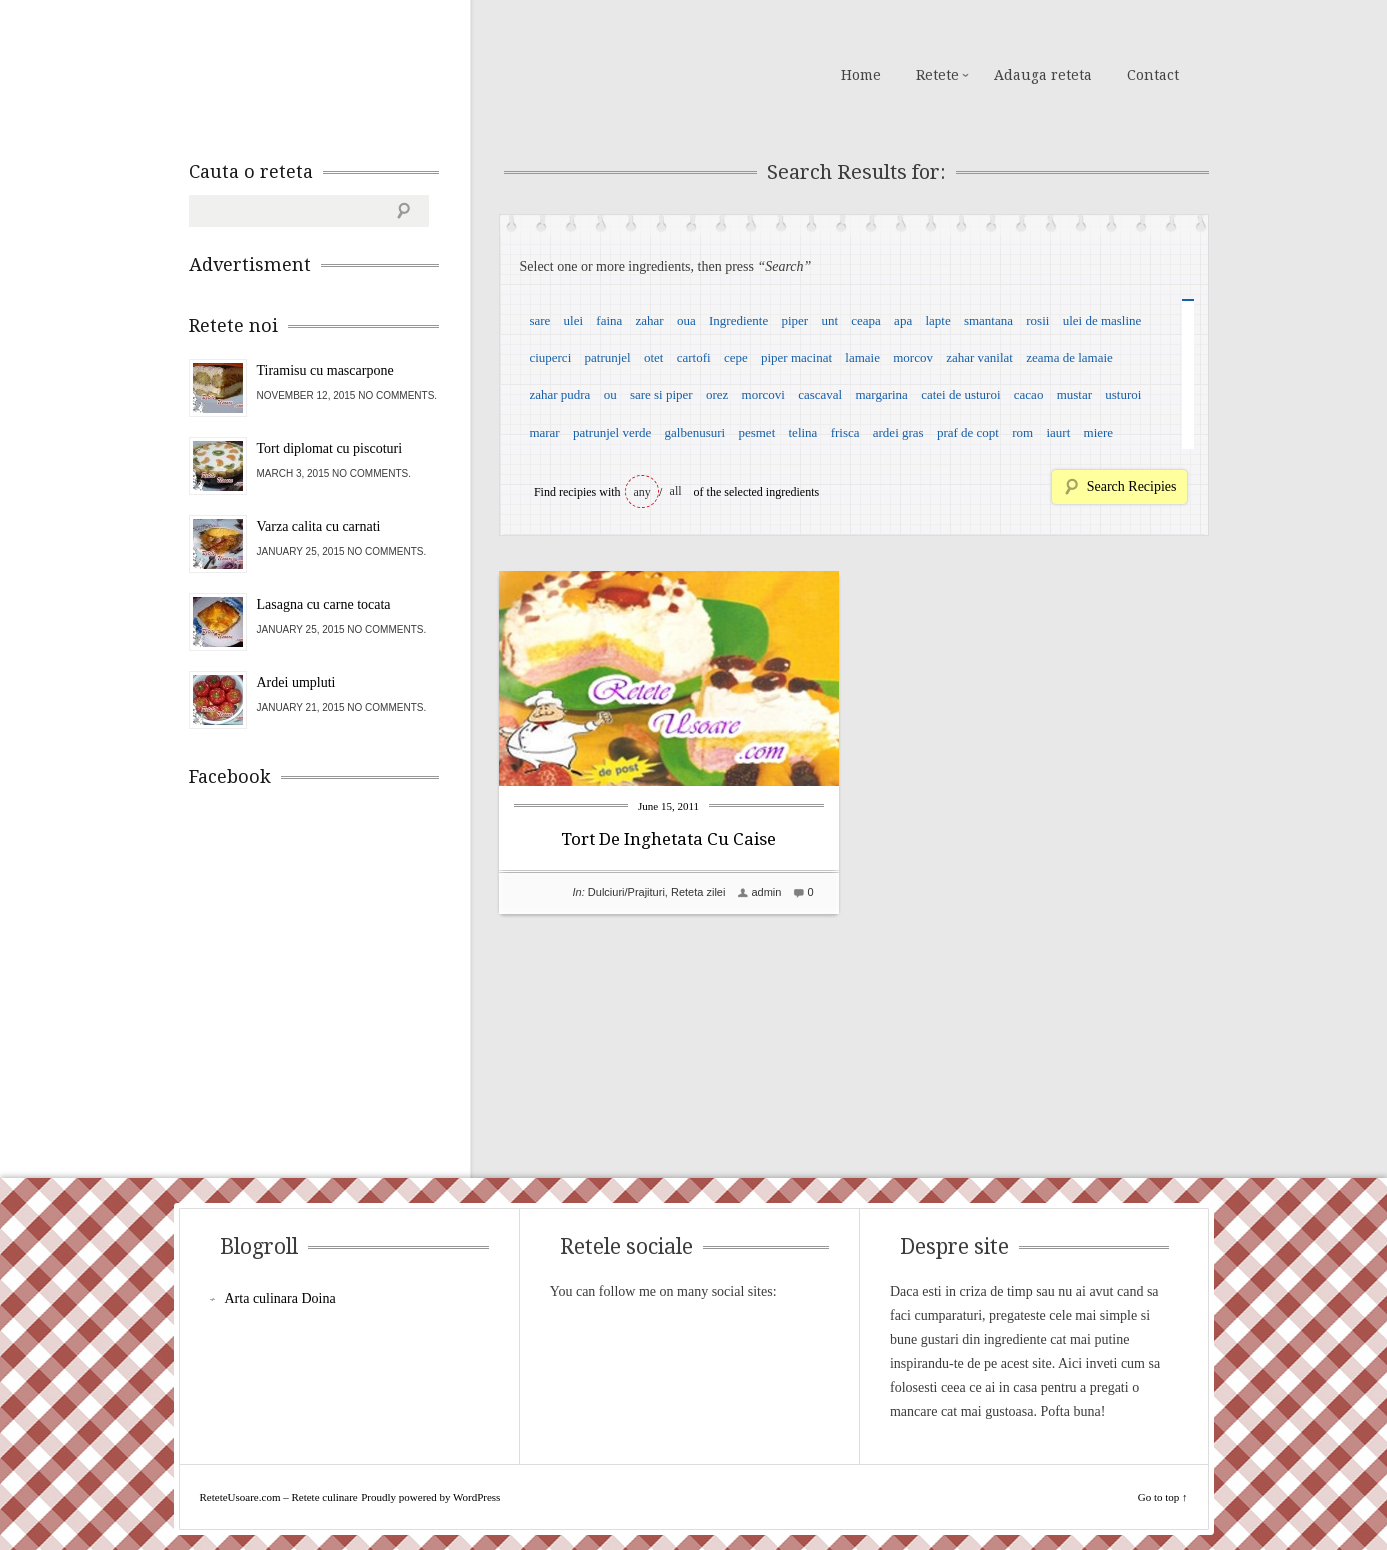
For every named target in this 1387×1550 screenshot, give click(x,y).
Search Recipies (1132, 486)
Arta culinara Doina (280, 1298)
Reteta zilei (698, 892)
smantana (988, 320)
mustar (1074, 394)
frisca (845, 432)
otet (654, 357)
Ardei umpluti (296, 682)
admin (766, 892)
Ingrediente (738, 320)
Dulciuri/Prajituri (626, 892)
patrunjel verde (612, 432)
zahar (650, 320)
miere (1099, 432)
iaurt (1058, 432)
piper (794, 320)
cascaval (820, 394)
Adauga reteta (1043, 75)
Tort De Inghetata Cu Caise (668, 839)
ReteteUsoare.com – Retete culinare (333, 73)
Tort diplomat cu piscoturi (330, 448)
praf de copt (968, 432)
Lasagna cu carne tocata (324, 604)
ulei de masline (1102, 320)
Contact (1153, 75)
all (676, 491)
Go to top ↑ (1163, 1497)
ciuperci (550, 357)
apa (903, 320)
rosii (1037, 320)
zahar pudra (559, 394)
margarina (881, 394)
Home (861, 75)
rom (1022, 432)
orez (717, 394)
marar (544, 432)
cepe (736, 357)
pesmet (756, 432)
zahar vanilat (979, 357)
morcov (913, 357)
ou (610, 394)
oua (686, 320)
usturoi (1123, 394)
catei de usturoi (960, 394)
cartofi (694, 357)
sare (539, 320)
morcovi (763, 394)
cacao (1029, 394)
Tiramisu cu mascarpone (325, 370)
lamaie (862, 357)
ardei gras (898, 432)
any (642, 492)
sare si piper (661, 394)
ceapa (866, 320)
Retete (937, 75)
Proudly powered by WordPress (430, 1497)
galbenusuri (695, 432)
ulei (574, 320)
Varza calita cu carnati (319, 526)
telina (803, 432)
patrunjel (608, 357)
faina (609, 320)
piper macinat (796, 357)
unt (829, 320)
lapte (937, 320)
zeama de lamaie (1069, 357)
